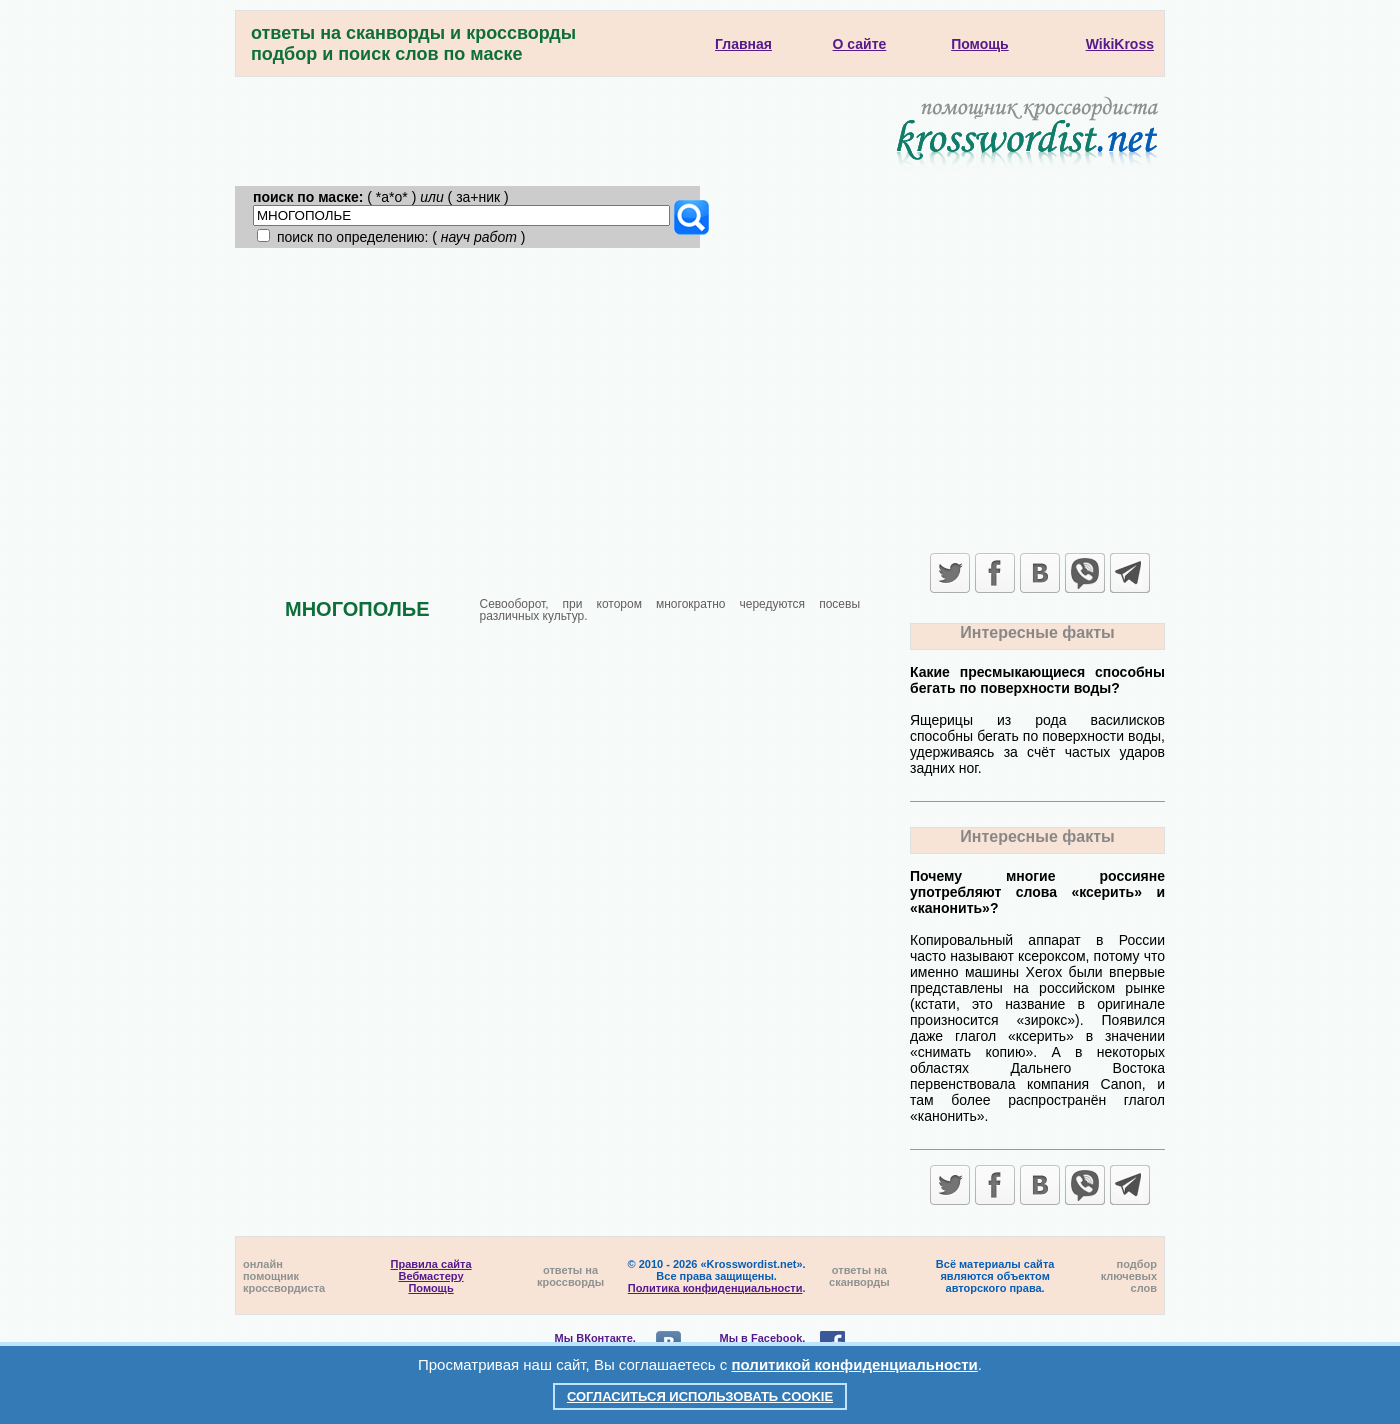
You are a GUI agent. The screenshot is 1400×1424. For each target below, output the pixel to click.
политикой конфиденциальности (855, 1364)
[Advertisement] (700, 398)
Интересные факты (1037, 632)
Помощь (430, 1288)
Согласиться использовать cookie (700, 1396)
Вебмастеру (431, 1276)
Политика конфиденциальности (715, 1288)
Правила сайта (431, 1264)
